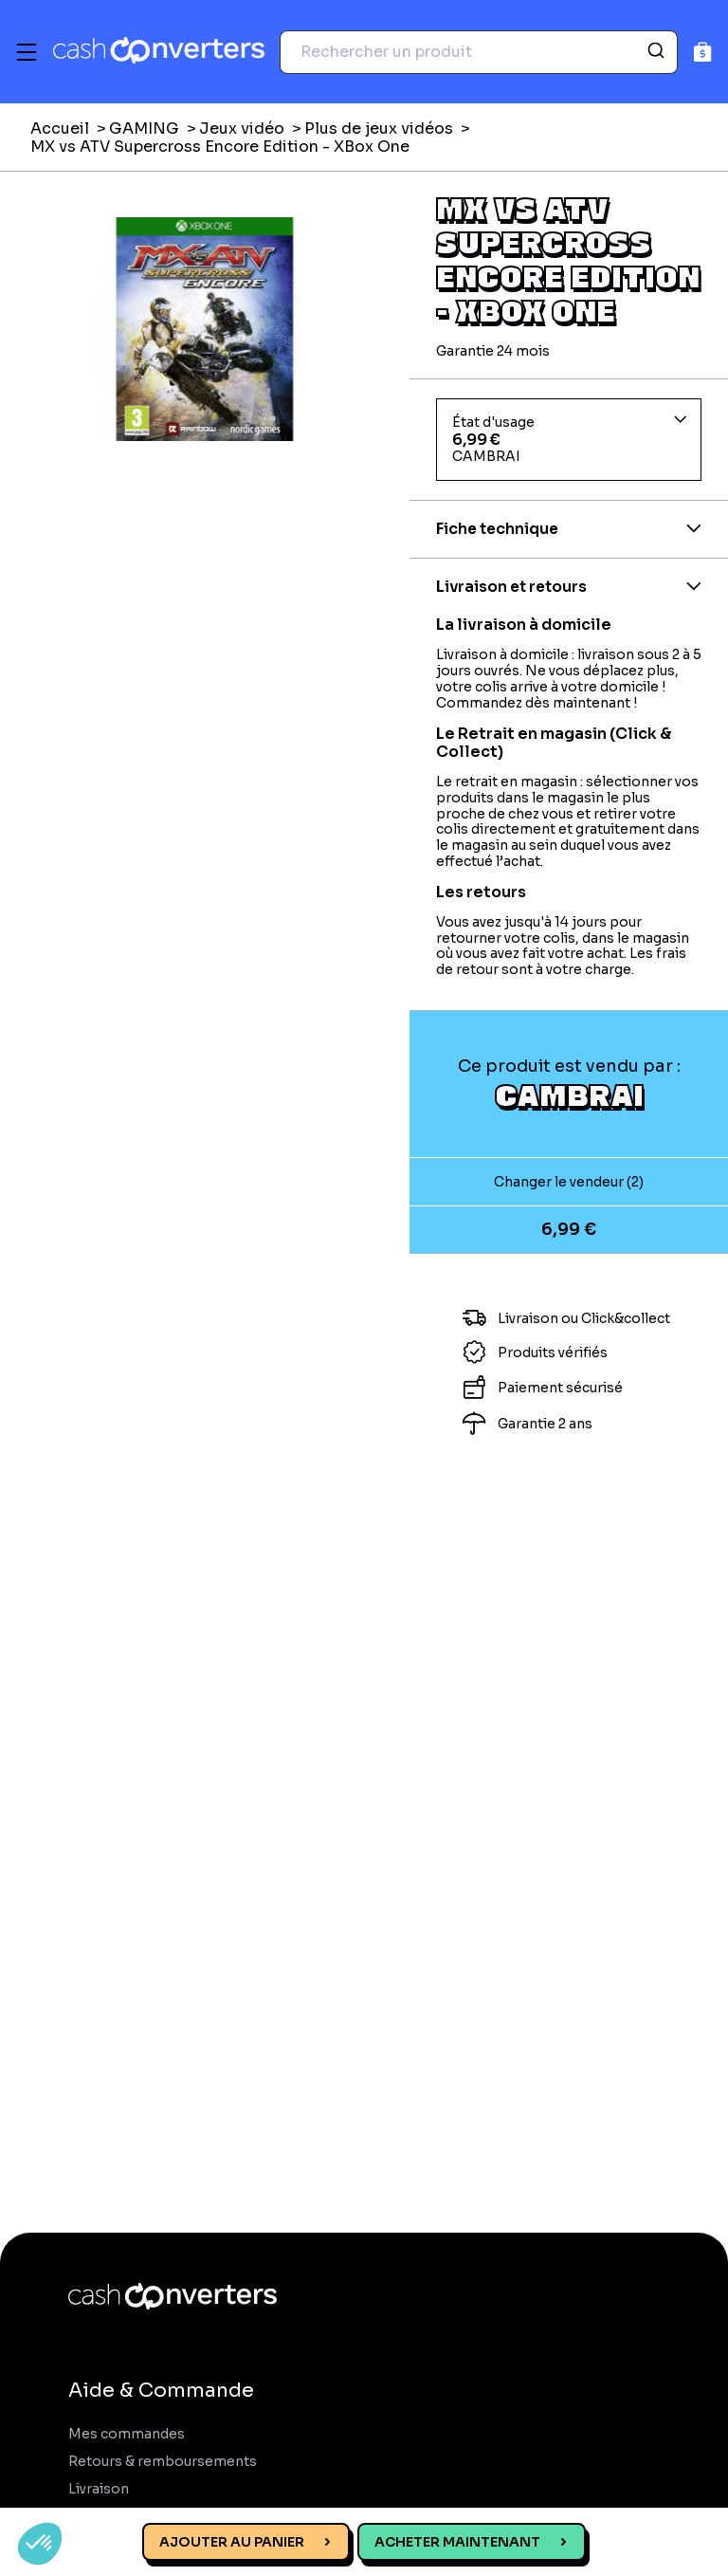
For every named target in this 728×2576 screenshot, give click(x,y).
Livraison (98, 2489)
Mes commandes (126, 2434)
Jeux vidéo (241, 128)
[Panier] (703, 52)
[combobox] (479, 52)
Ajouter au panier (231, 2541)
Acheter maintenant (457, 2541)
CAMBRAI (569, 1094)
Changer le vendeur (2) (569, 1181)
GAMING (144, 128)
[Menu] (26, 52)
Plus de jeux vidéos (378, 128)
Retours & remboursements (162, 2462)
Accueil (59, 128)
